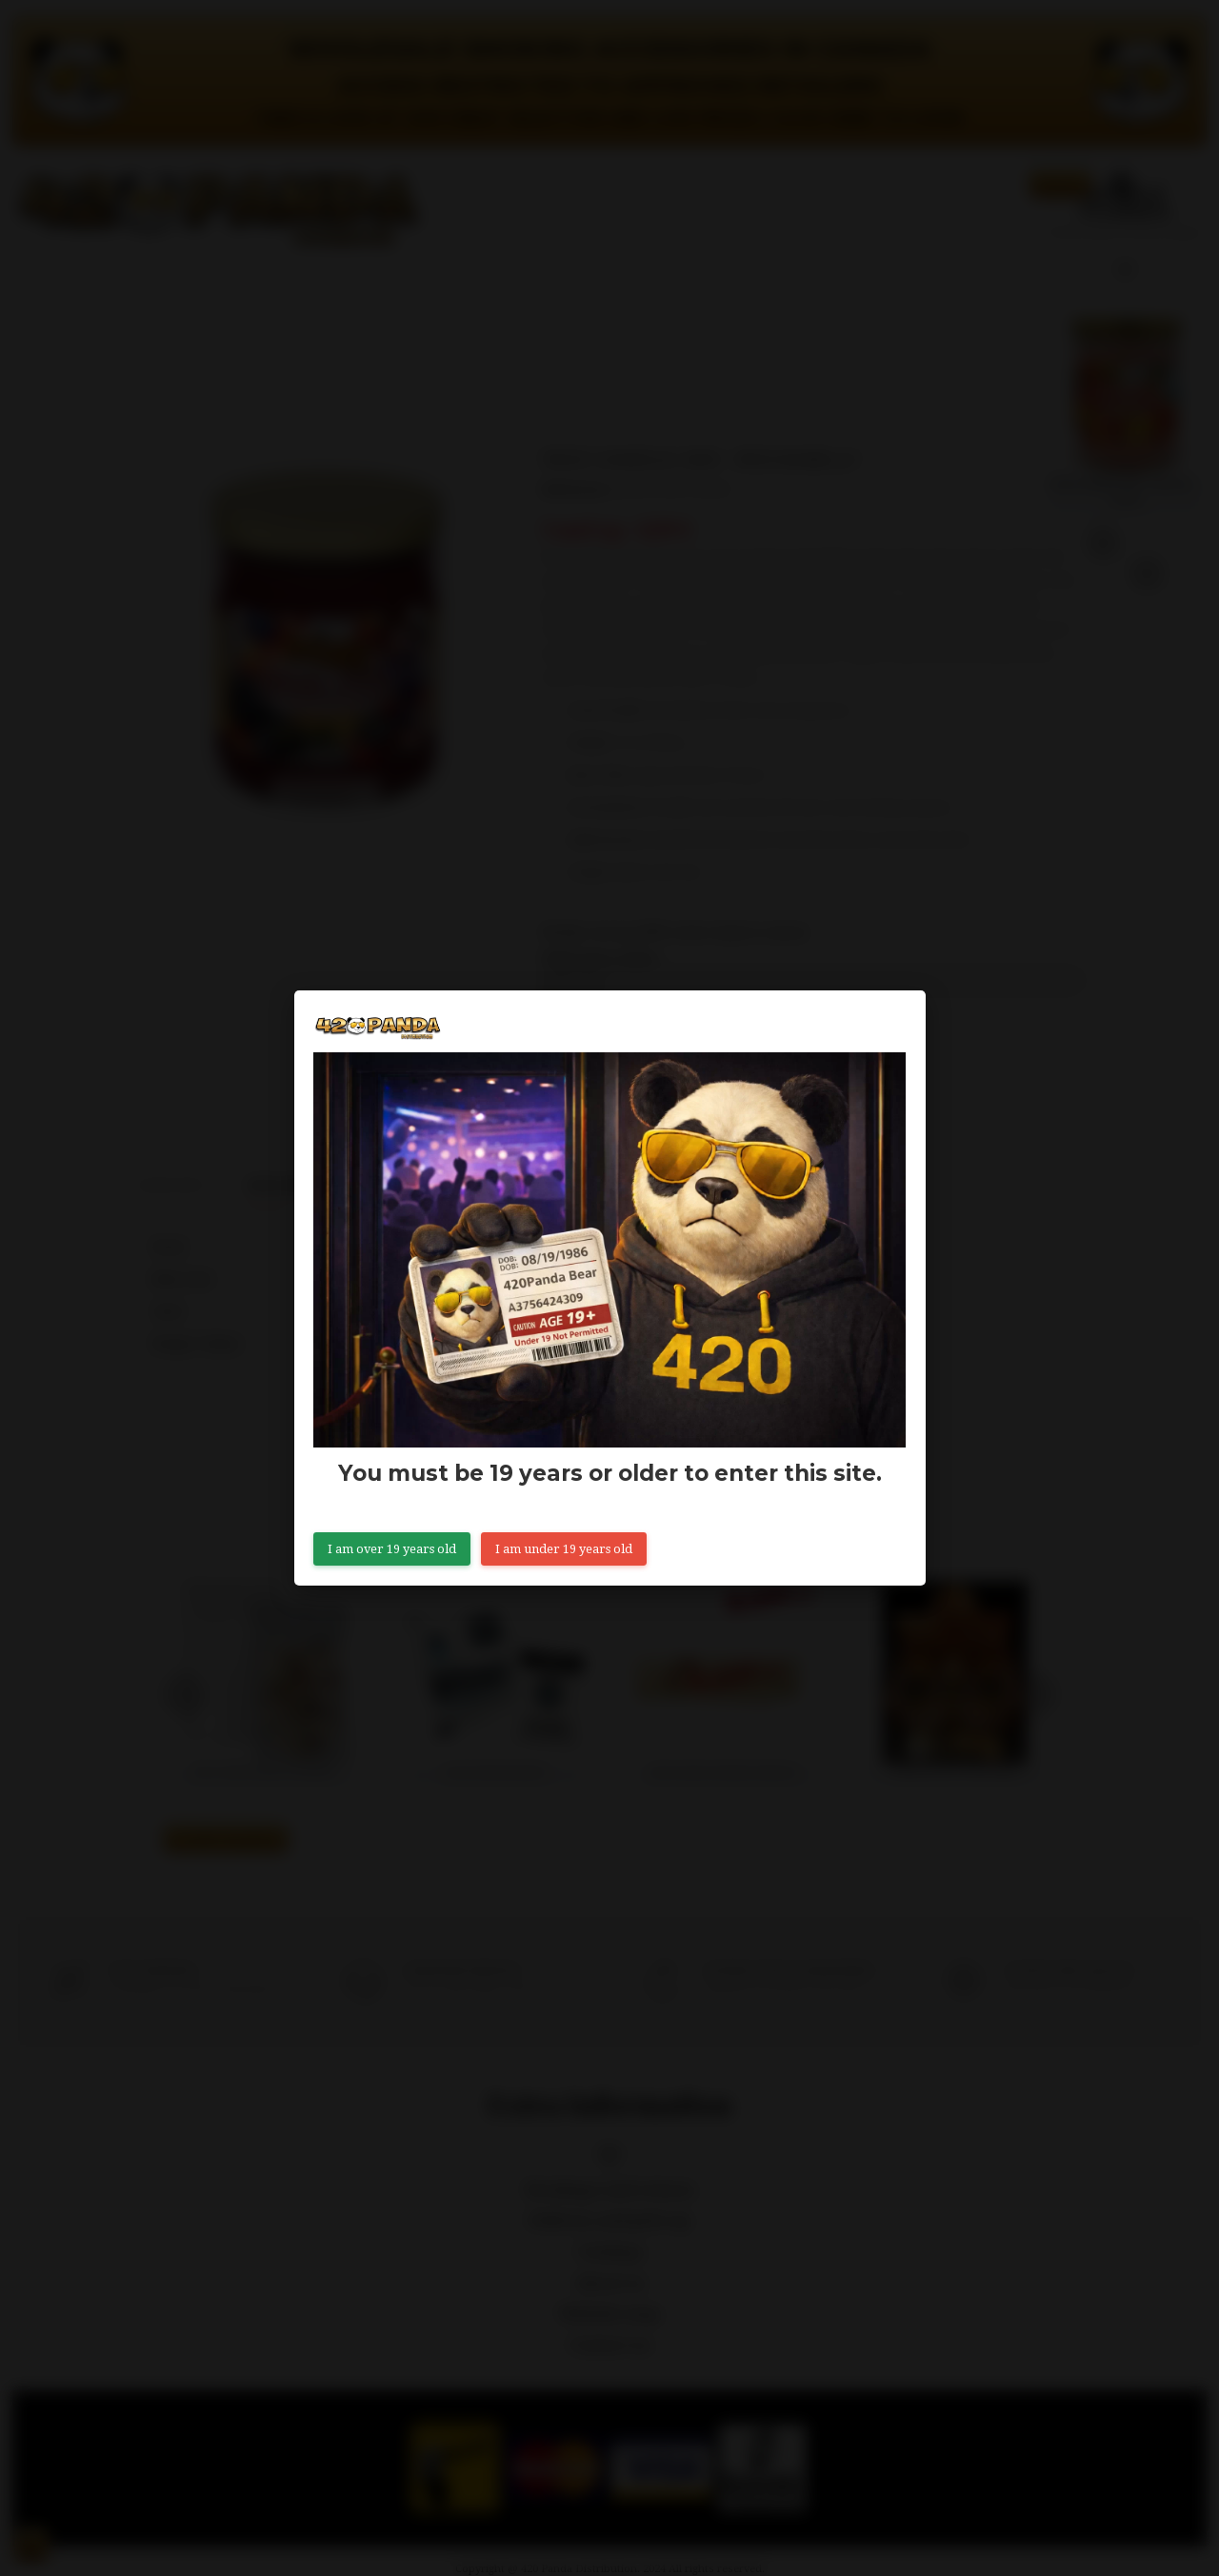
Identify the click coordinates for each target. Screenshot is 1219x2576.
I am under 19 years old (563, 1549)
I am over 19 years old (392, 1549)
